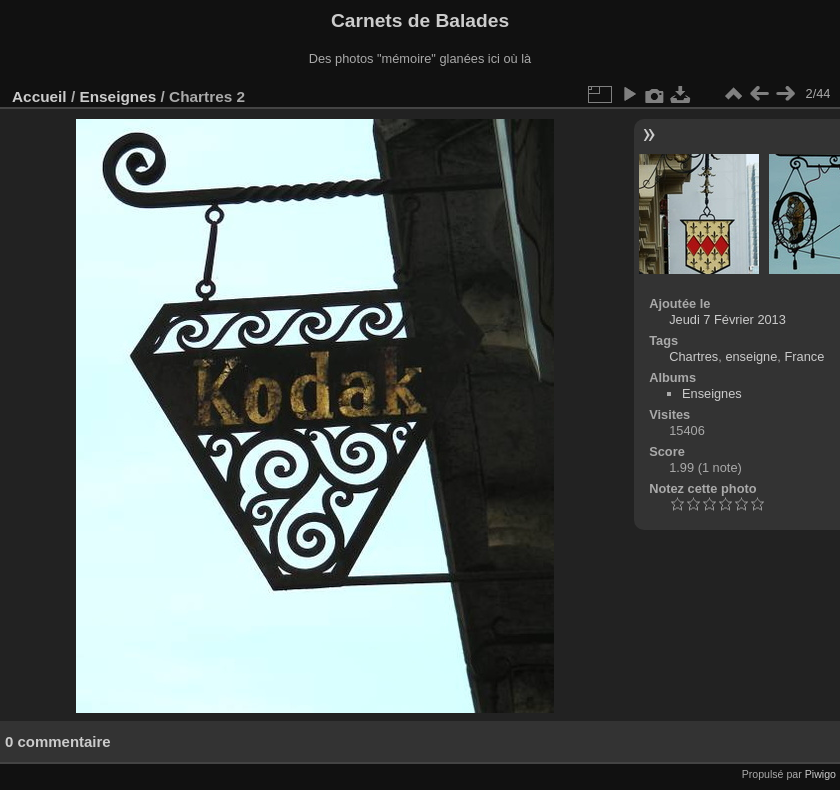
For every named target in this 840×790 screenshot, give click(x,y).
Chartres (693, 356)
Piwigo (820, 774)
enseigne (751, 356)
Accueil (39, 96)
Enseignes (117, 96)
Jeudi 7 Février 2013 (727, 319)
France (804, 356)
